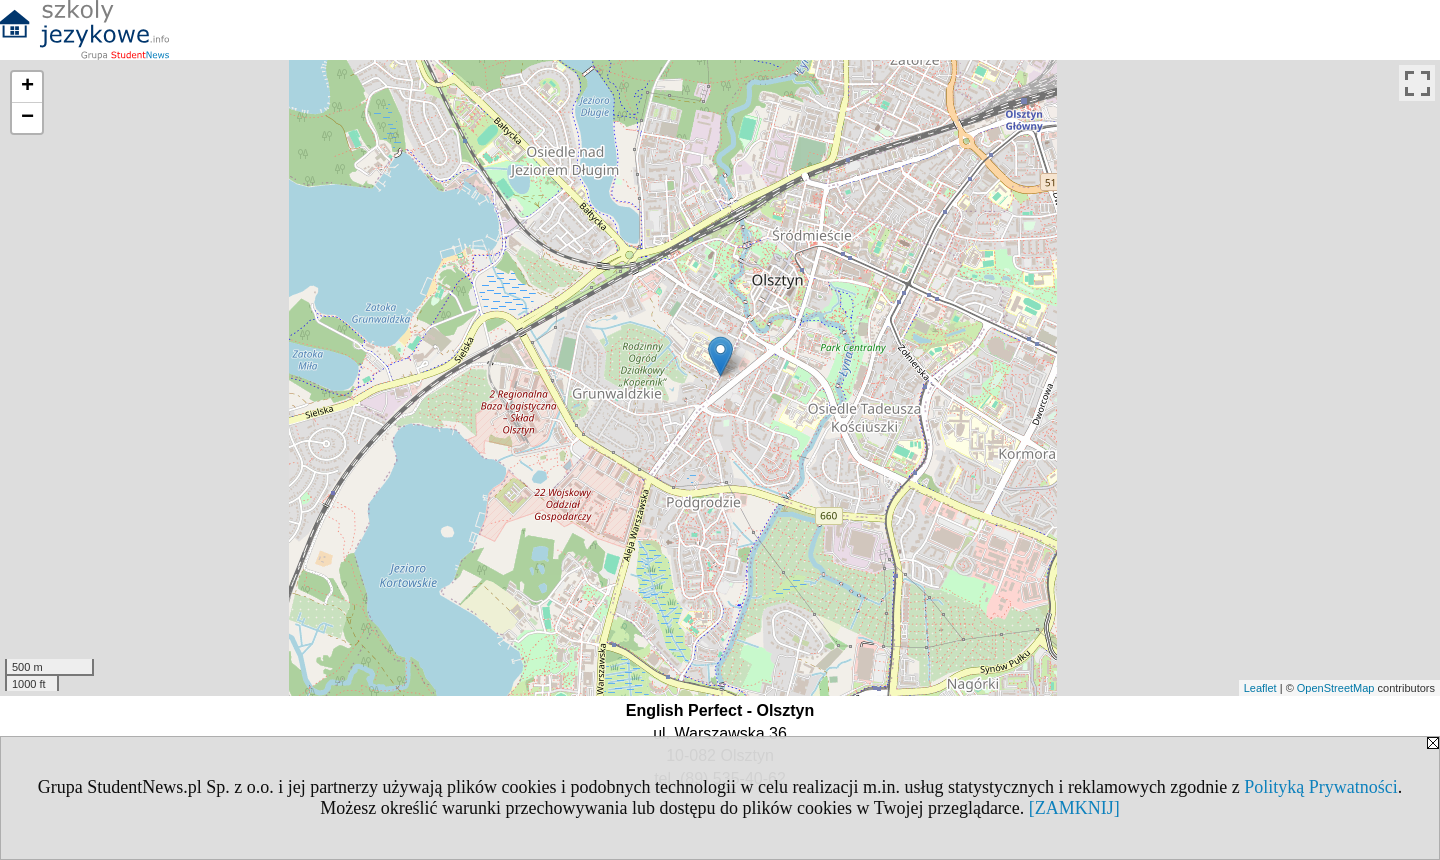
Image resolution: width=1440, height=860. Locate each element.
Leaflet (1260, 688)
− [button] (27, 118)
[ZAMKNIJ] (1074, 808)
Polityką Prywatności (1321, 787)
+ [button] (27, 87)
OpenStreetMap (1336, 688)
